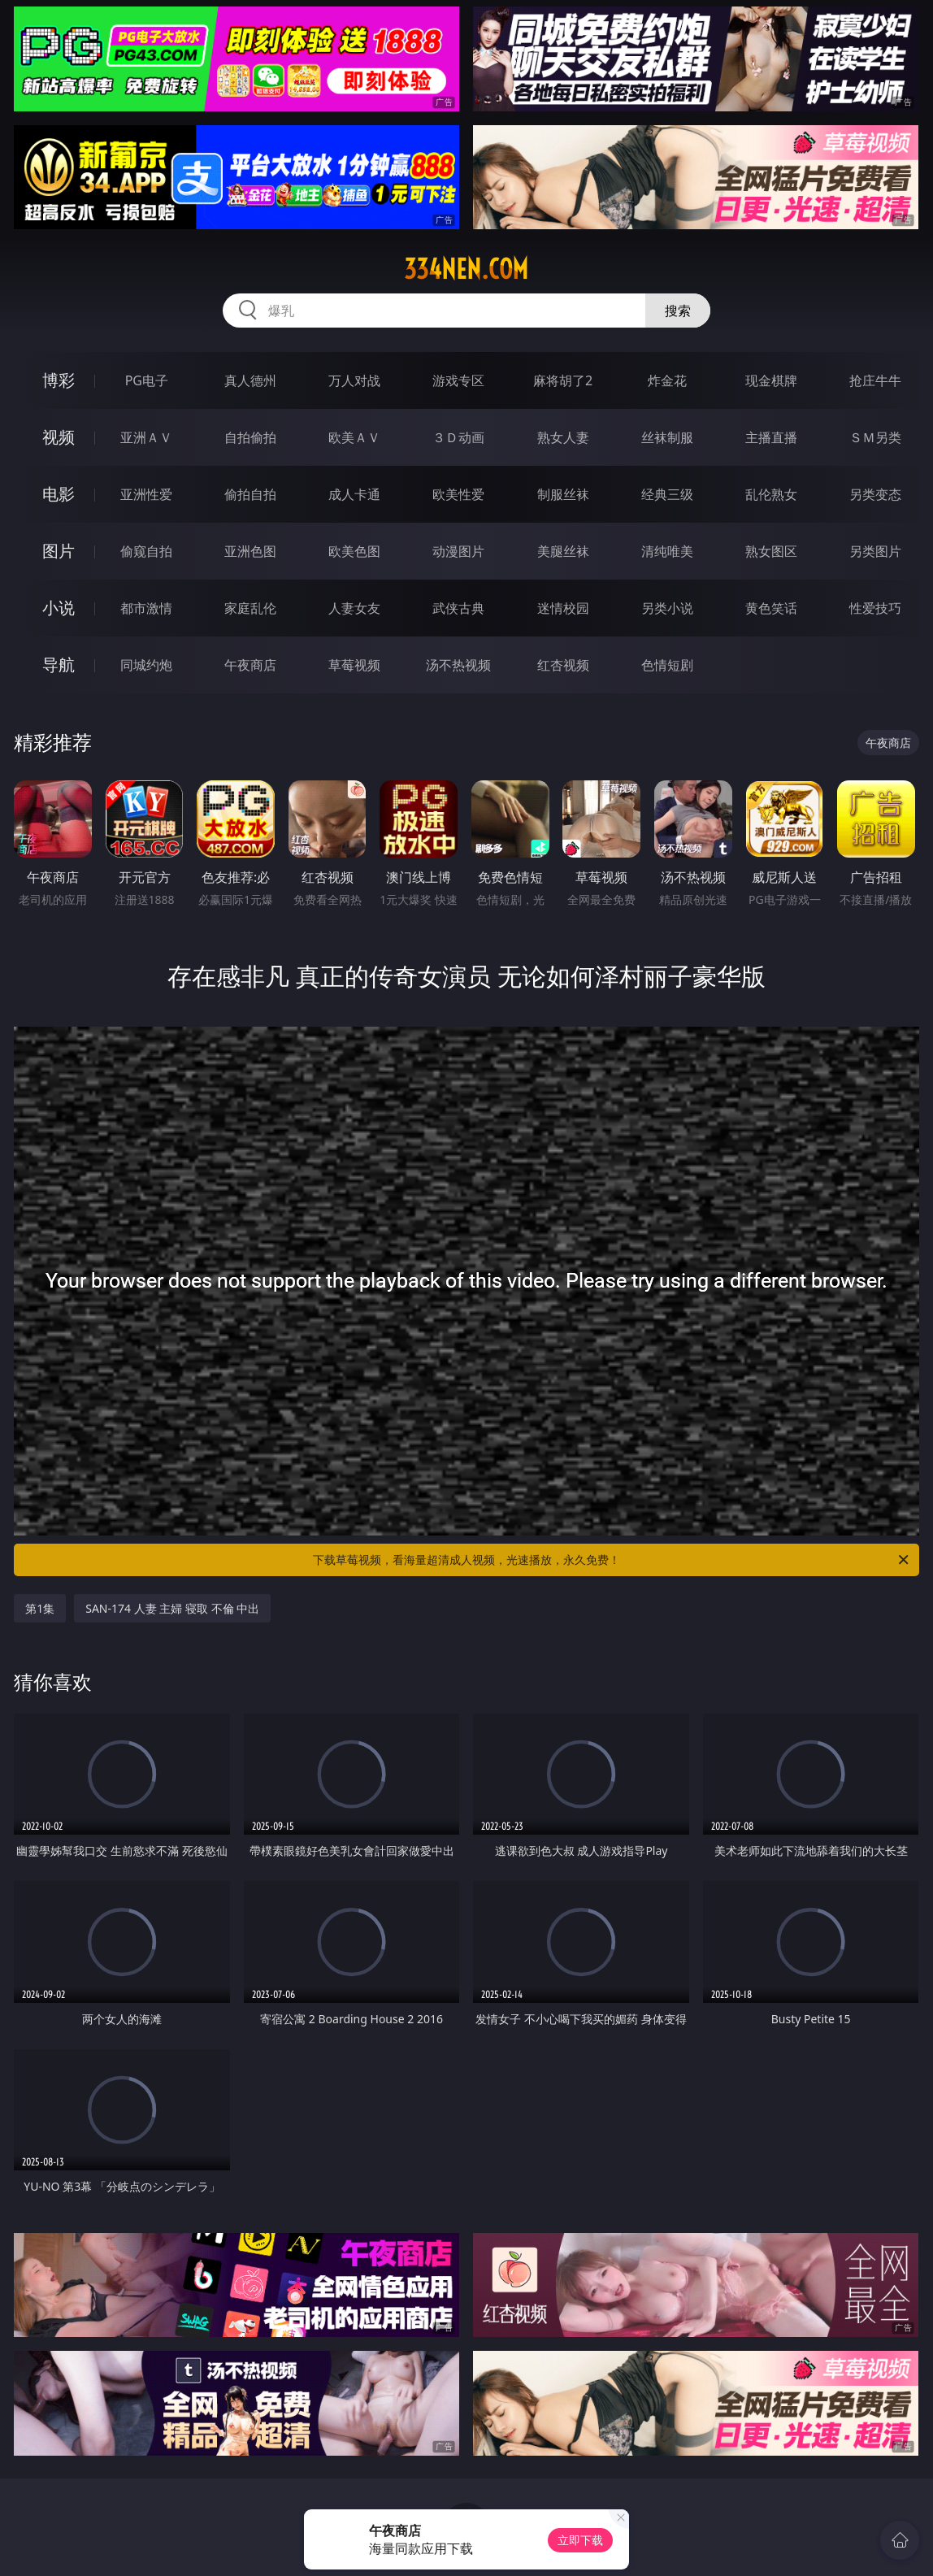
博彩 (58, 380)
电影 (58, 494)
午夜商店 (250, 665)
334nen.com (466, 269)
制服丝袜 (563, 494)
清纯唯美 (667, 551)
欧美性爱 (458, 494)
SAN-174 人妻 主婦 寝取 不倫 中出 (172, 1608)
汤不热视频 (458, 665)
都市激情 (146, 608)
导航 (58, 664)
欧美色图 (354, 551)
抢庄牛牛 (875, 380)
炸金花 (667, 380)
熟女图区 (771, 551)
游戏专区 (458, 380)
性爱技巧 (875, 608)
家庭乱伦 (250, 608)
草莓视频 (354, 665)
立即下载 (580, 2540)
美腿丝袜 (563, 551)
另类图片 (875, 551)
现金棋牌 (771, 380)
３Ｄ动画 (458, 437)
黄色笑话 (771, 608)
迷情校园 (563, 608)
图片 (58, 551)
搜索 (678, 310)
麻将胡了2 (562, 380)
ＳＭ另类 (875, 437)
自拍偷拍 (250, 437)
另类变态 (875, 494)
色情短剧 (667, 665)
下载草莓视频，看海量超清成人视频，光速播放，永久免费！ (612, 1560)
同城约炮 (146, 665)
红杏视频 (563, 665)
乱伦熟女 (771, 494)
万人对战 (354, 380)
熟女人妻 (563, 437)
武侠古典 (458, 608)
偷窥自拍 (146, 551)
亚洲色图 (250, 551)
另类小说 (667, 608)
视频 (58, 437)
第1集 (39, 1608)
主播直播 (771, 437)
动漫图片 (458, 551)
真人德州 (250, 380)
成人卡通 (354, 494)
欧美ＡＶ (354, 437)
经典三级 (667, 494)
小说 (58, 608)
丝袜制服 (667, 437)
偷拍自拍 (250, 494)
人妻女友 (354, 608)
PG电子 (146, 380)
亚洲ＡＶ (146, 437)
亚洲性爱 (146, 494)
